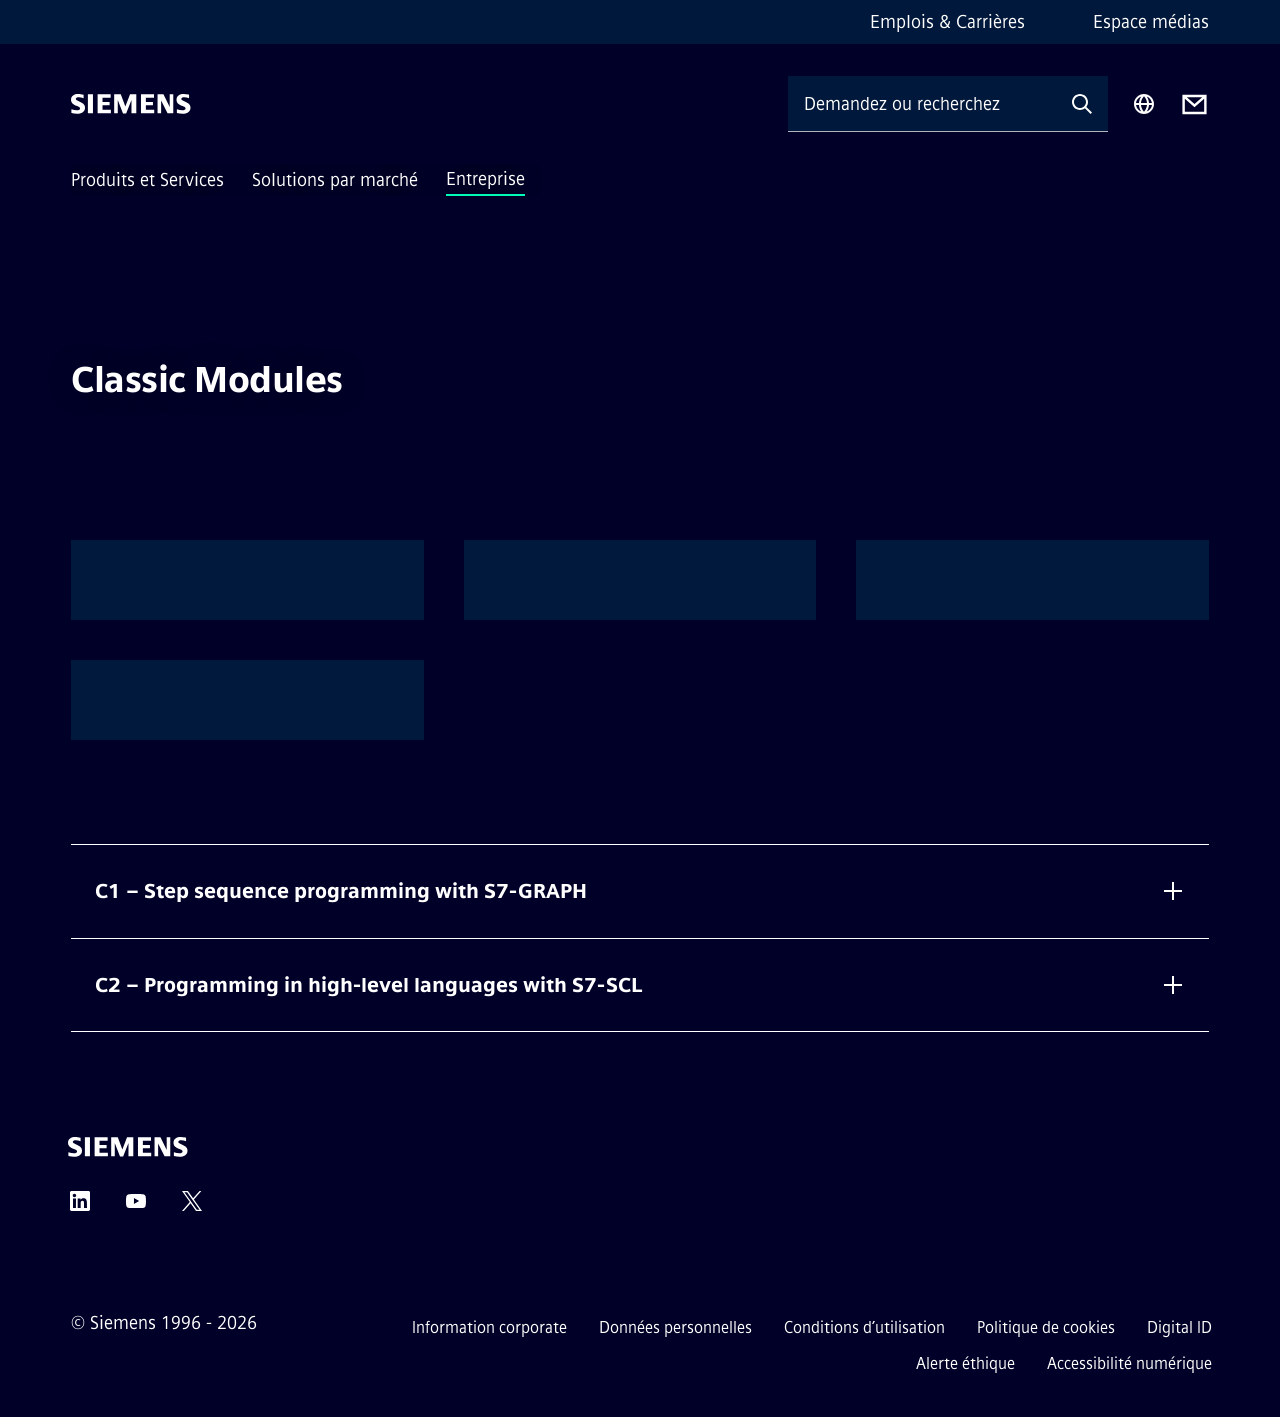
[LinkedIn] (80, 1207)
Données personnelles (675, 1327)
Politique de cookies (1046, 1327)
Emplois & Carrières (947, 22)
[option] (247, 580)
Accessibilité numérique (1129, 1363)
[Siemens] (131, 104)
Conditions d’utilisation (864, 1327)
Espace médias (1151, 22)
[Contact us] (1194, 104)
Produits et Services (147, 180)
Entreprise (485, 179)
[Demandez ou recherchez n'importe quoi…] (922, 103)
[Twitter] (192, 1207)
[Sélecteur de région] (1144, 104)
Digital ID (1179, 1327)
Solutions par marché (335, 180)
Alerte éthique (965, 1363)
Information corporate (489, 1327)
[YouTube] (136, 1207)
